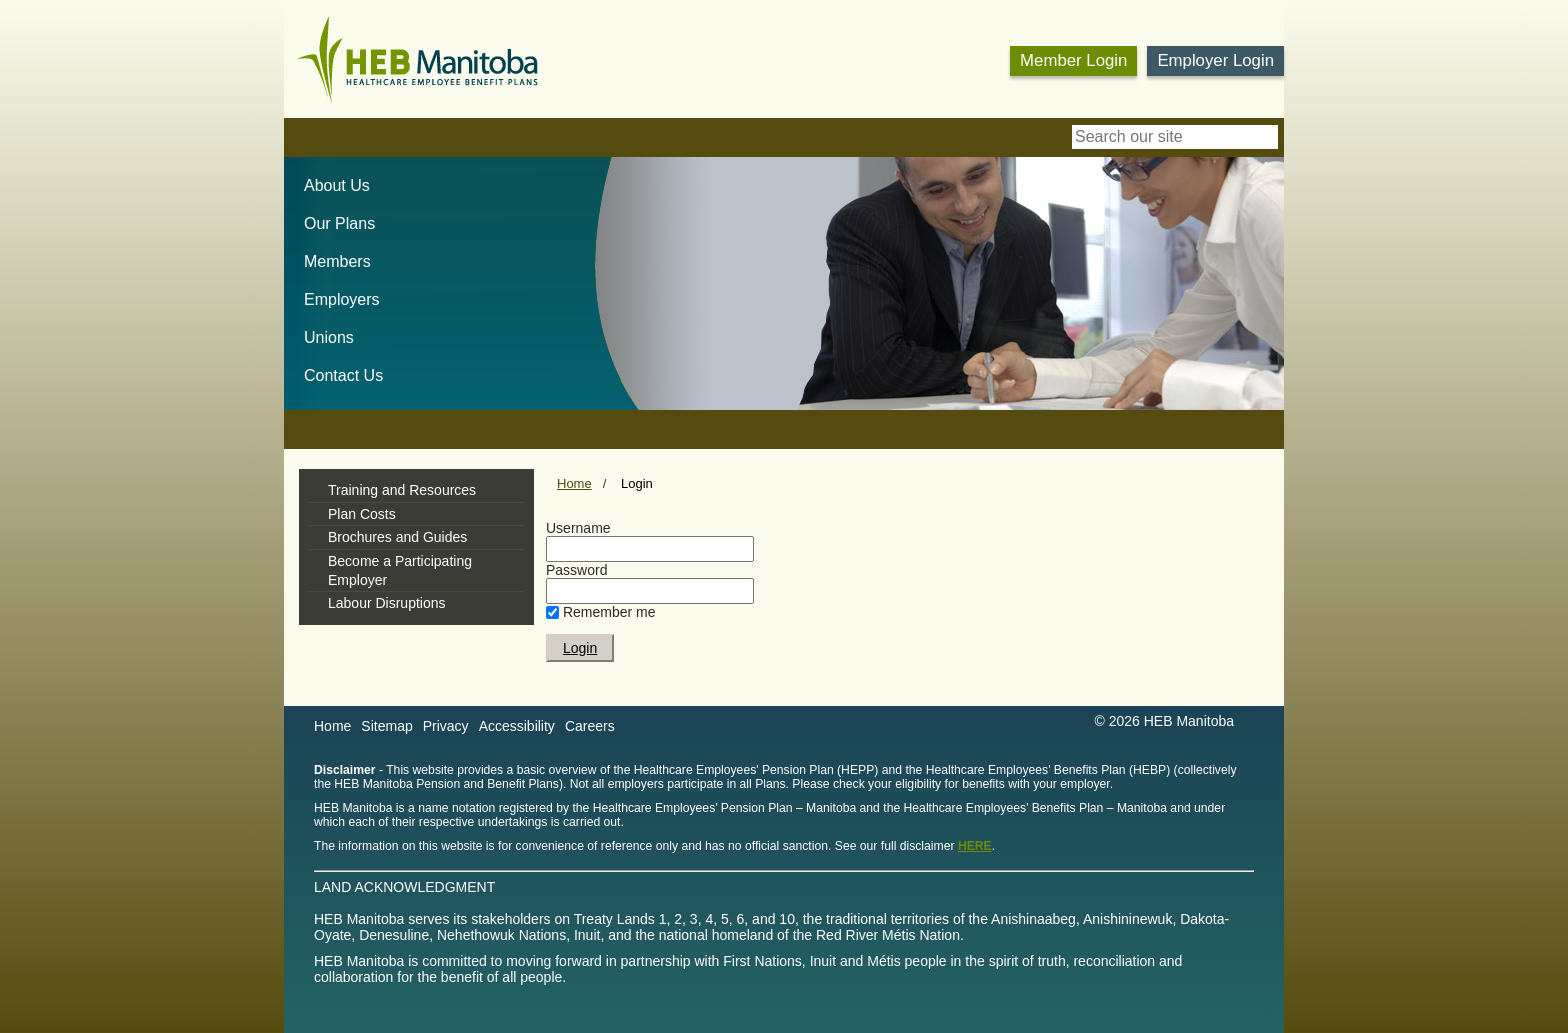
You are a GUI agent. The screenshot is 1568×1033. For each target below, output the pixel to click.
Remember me (609, 612)
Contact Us (343, 375)
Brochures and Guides (397, 537)
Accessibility (517, 726)
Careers (590, 726)
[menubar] (333, 276)
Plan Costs (362, 514)
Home (574, 483)
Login (637, 483)
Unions (329, 337)
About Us (337, 185)
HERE (975, 846)
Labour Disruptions (387, 603)
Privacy (446, 726)
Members (337, 261)
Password (576, 570)
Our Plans (339, 223)
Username (578, 528)
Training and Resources (402, 490)
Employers (342, 299)
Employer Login (1215, 60)
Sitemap (386, 726)
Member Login (1073, 60)
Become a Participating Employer (400, 570)
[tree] (416, 547)
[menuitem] (327, 186)
